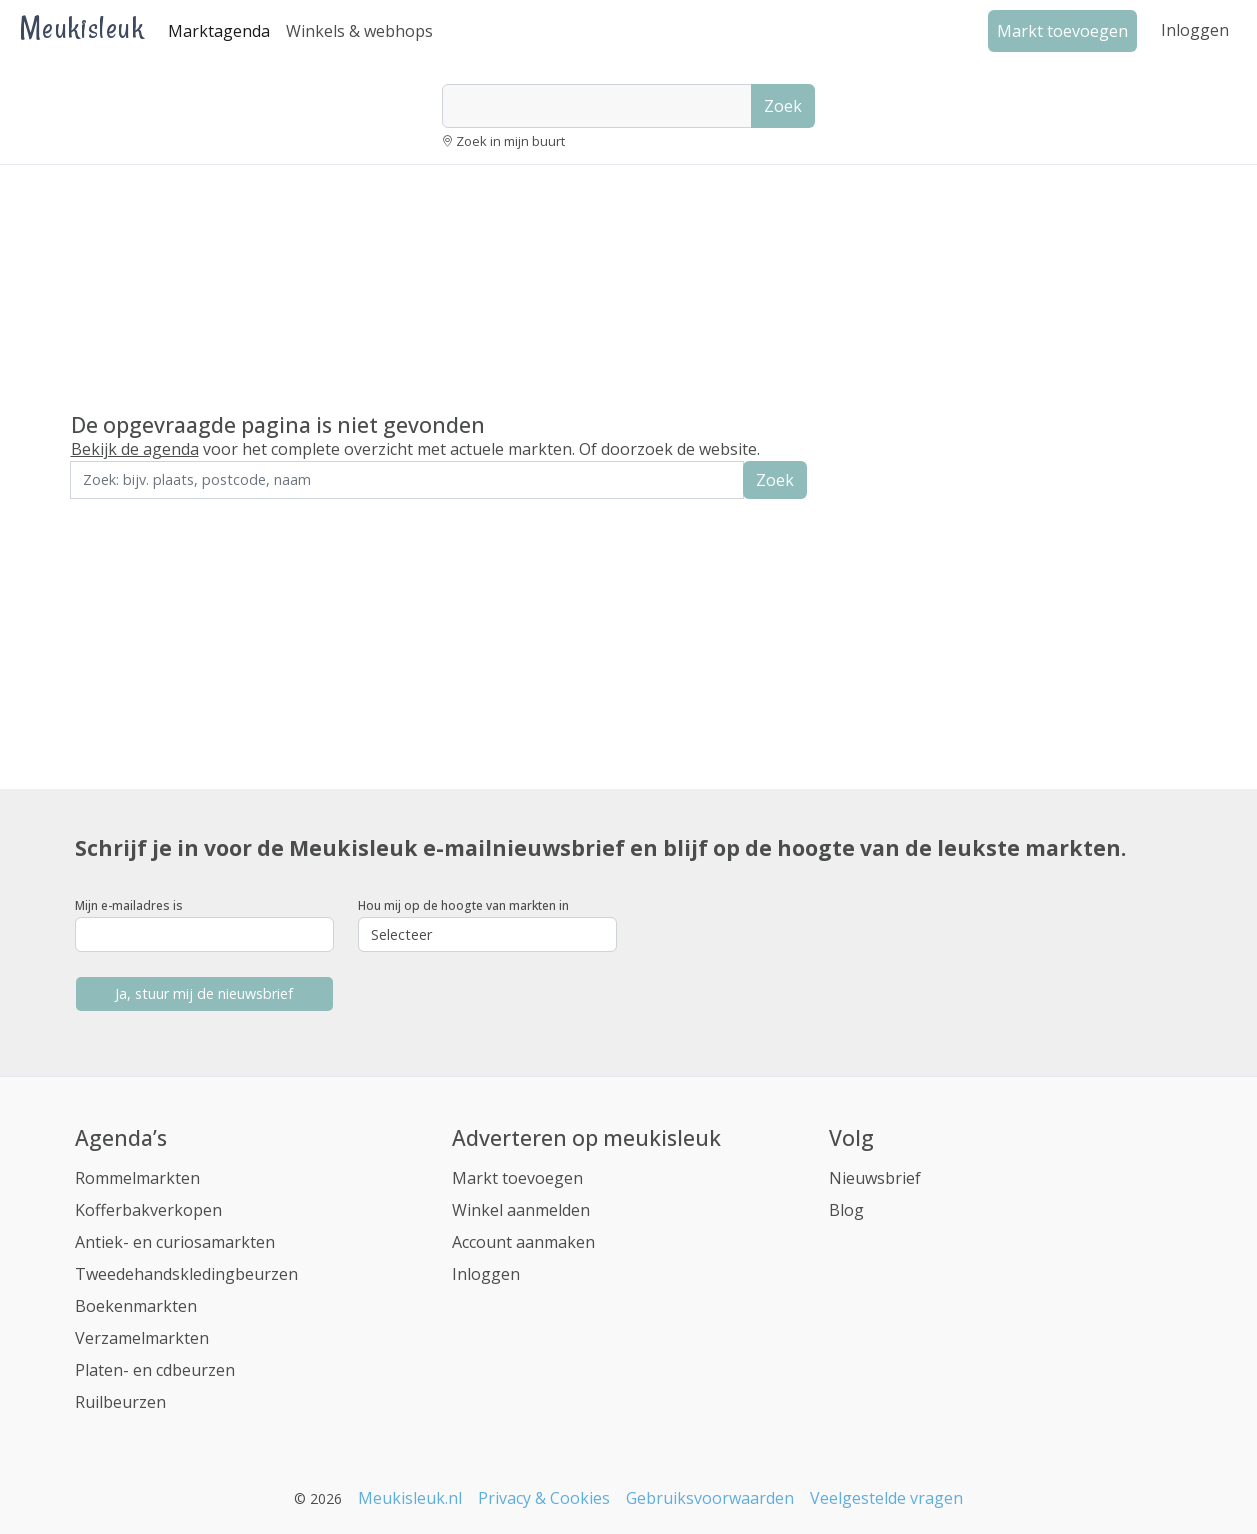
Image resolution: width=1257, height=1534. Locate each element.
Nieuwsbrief (875, 1178)
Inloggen (1195, 30)
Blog (846, 1210)
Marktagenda (219, 31)
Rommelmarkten (137, 1178)
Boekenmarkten (136, 1306)
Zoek (783, 106)
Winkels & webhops (359, 31)
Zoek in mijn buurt (510, 141)
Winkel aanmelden (521, 1210)
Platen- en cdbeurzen (155, 1370)
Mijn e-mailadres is (129, 905)
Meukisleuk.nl (410, 1498)
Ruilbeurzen (120, 1402)
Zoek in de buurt (126, 512)
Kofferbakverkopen (148, 1210)
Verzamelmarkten (142, 1338)
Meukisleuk (82, 27)
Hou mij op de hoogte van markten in (463, 905)
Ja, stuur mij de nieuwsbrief (204, 993)
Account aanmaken (523, 1242)
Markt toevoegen (517, 1178)
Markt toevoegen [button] (1062, 31)
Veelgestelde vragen (886, 1498)
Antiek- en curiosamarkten (175, 1242)
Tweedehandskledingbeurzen (186, 1274)
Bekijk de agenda (135, 449)
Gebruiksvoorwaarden (710, 1498)
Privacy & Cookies (544, 1498)
